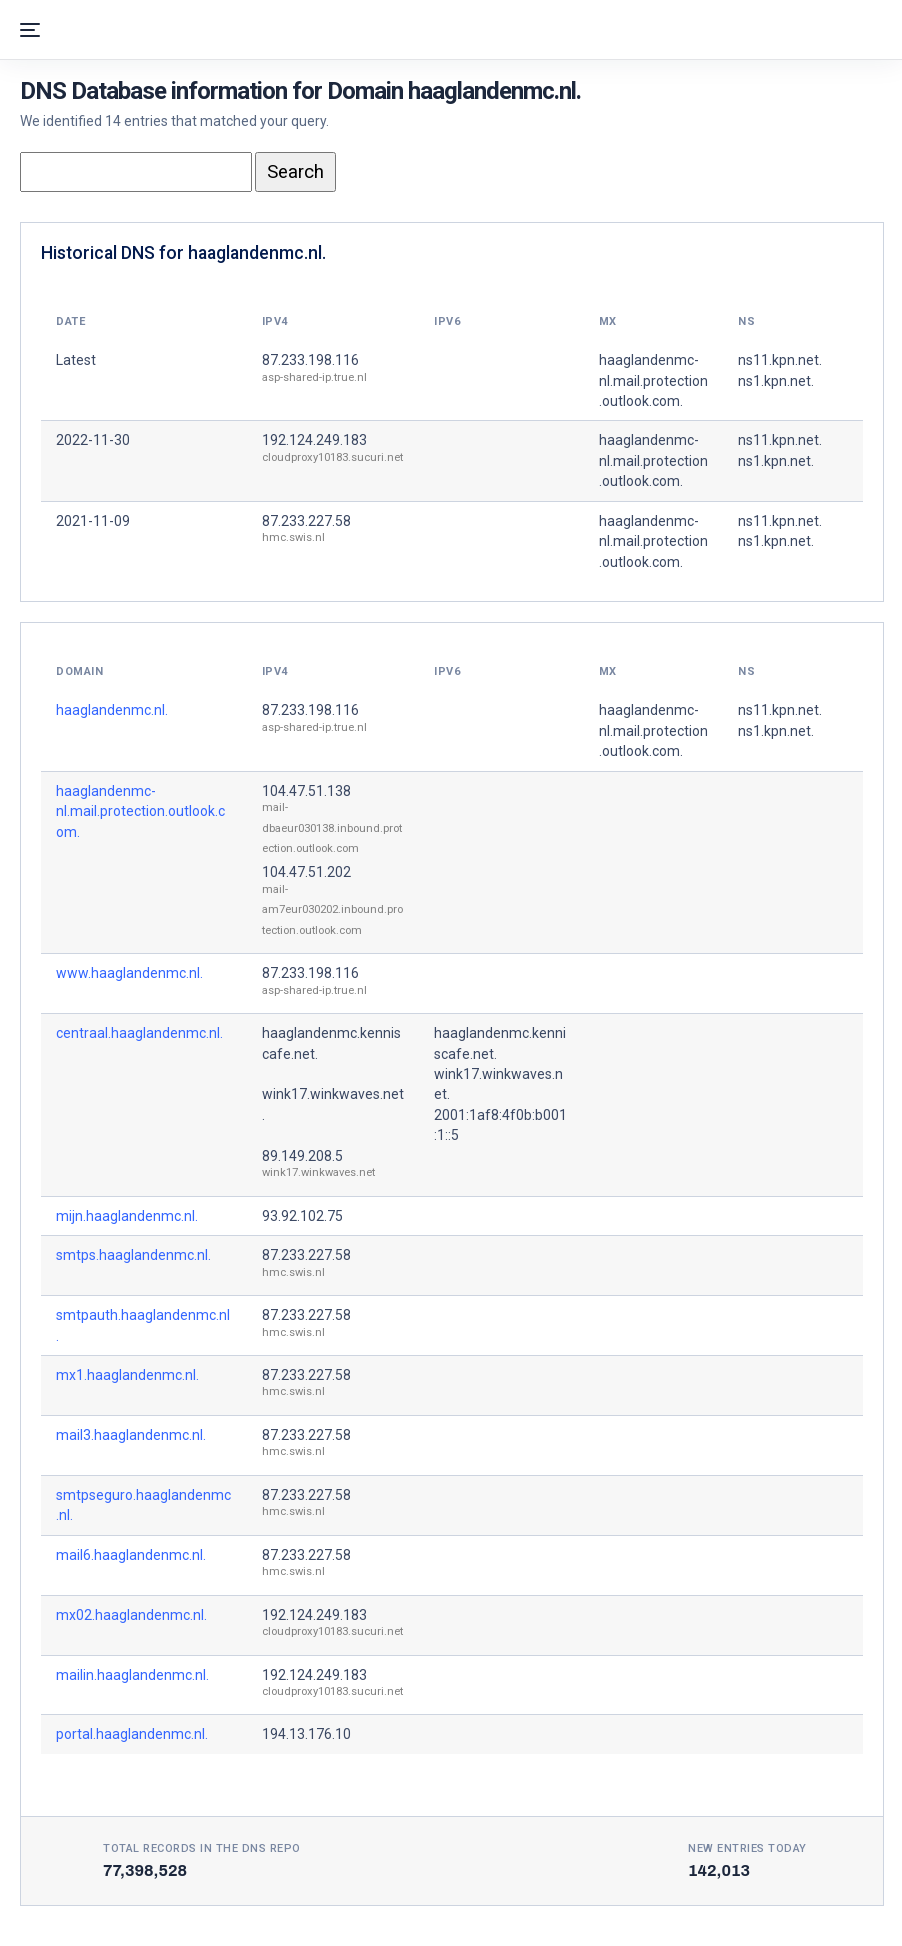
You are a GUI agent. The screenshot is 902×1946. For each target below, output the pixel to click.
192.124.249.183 (314, 440)
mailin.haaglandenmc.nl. (132, 1675)
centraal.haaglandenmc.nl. (139, 1033)
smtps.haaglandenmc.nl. (133, 1255)
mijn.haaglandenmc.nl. (127, 1216)
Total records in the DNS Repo (202, 1848)
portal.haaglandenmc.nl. (132, 1734)
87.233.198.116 (310, 360)
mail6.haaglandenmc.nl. (131, 1555)
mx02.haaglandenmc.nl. (131, 1615)
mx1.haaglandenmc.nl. (127, 1375)
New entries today (747, 1848)
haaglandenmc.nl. (112, 710)
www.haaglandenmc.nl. (129, 973)
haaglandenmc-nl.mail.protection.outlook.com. (140, 811)
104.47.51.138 (306, 791)
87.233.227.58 (306, 521)
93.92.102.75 (302, 1216)
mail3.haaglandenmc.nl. (131, 1435)
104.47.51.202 (306, 872)
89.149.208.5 (302, 1156)
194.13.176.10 (306, 1734)
